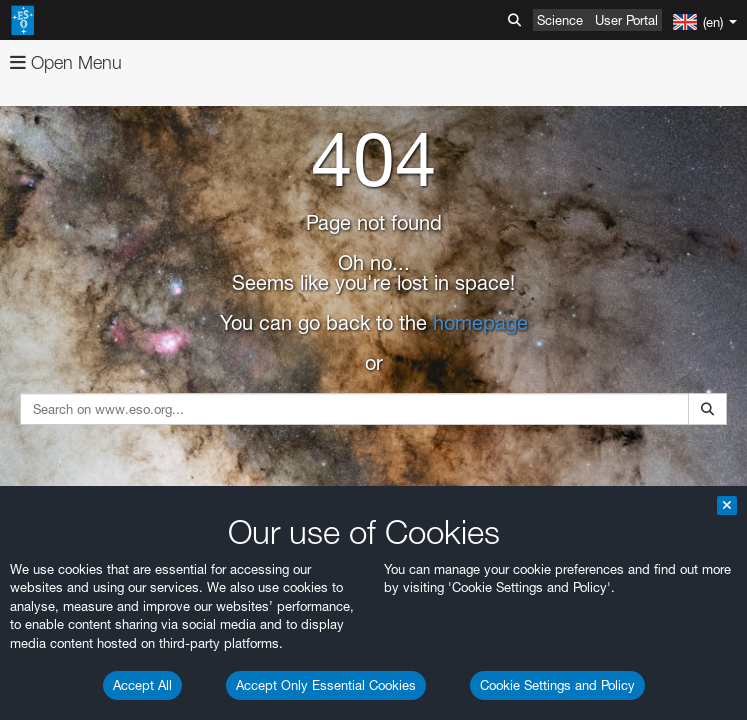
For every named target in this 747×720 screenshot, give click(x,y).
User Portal (626, 20)
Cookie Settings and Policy (557, 685)
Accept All (142, 685)
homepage (480, 323)
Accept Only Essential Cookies (326, 685)
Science (560, 20)
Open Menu (66, 62)
